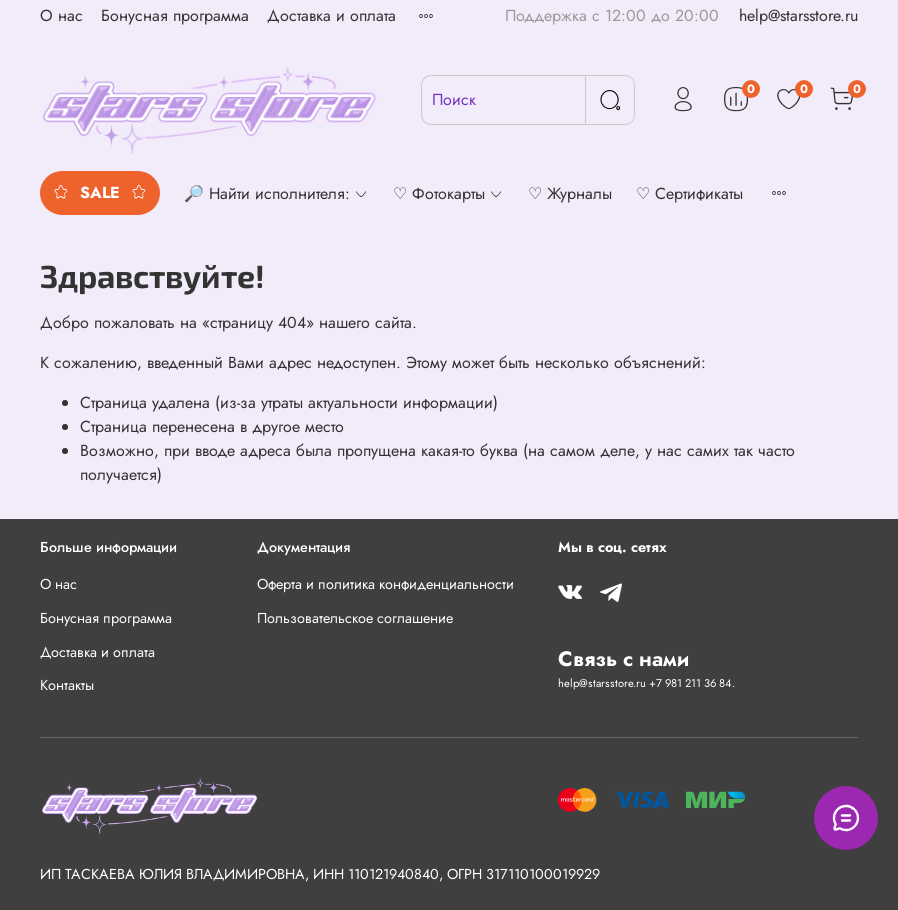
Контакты (67, 685)
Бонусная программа (175, 15)
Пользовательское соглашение (355, 618)
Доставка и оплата (331, 15)
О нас (61, 15)
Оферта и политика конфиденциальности (385, 584)
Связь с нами (623, 659)
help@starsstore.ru (798, 15)
